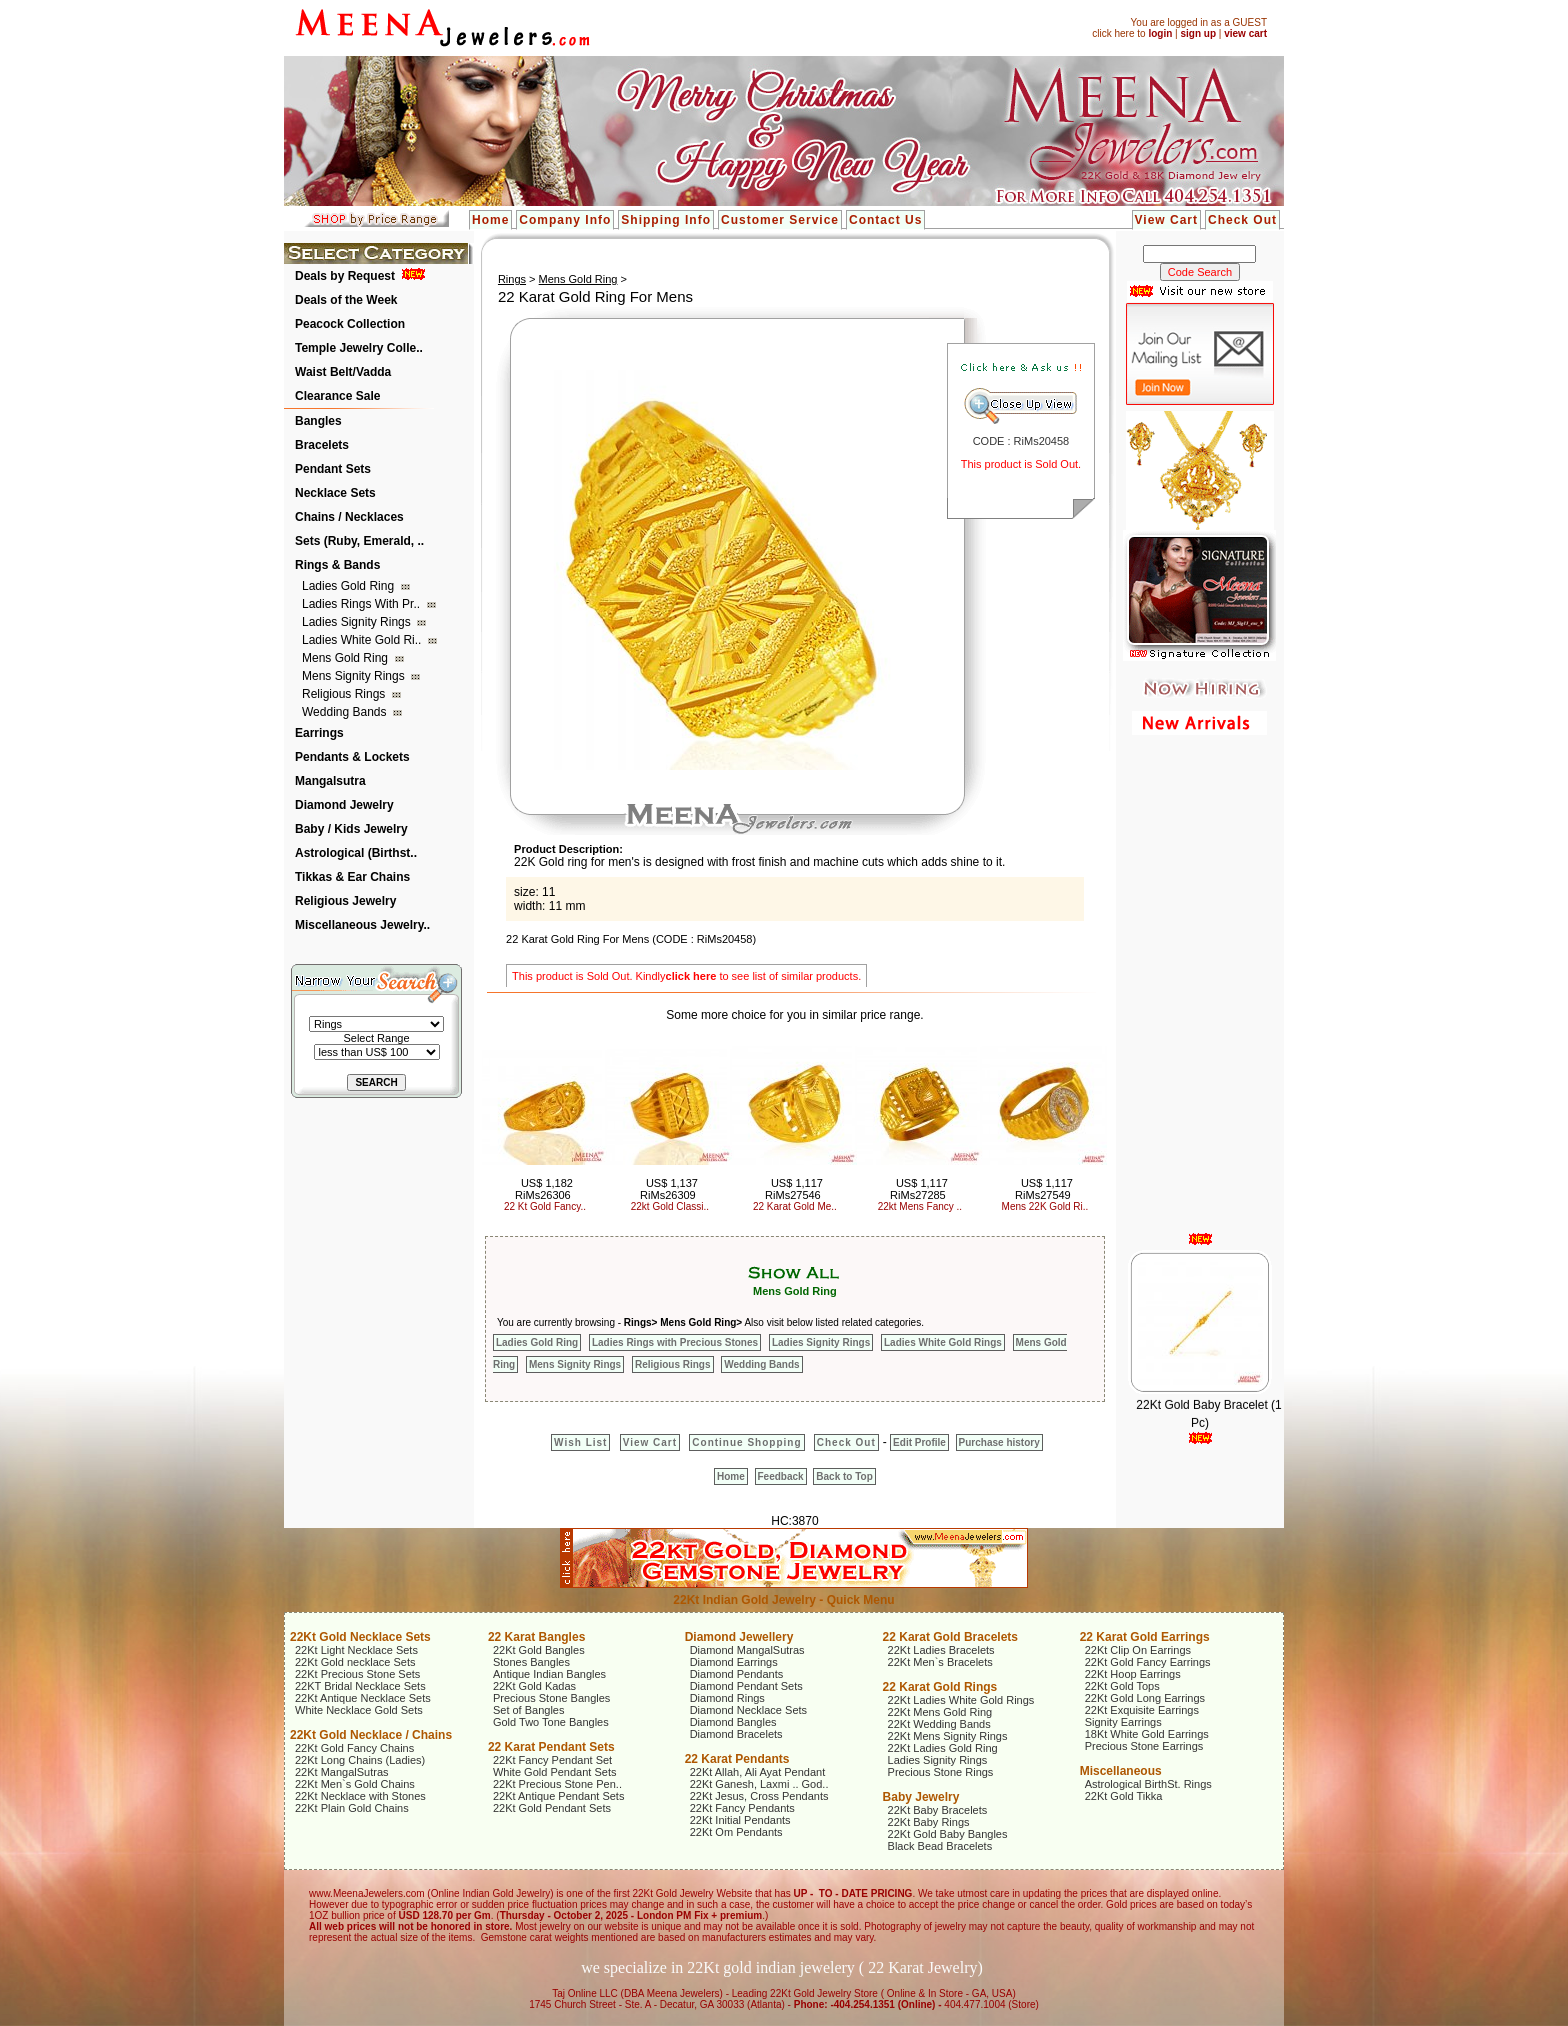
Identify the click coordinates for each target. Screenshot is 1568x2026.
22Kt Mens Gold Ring (940, 1712)
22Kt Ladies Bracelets (941, 1650)
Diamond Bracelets (736, 1734)
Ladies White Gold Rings (943, 1342)
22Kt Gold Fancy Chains (354, 1748)
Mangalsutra (330, 781)
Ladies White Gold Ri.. (363, 640)
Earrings (319, 733)
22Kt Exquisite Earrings (1142, 1710)
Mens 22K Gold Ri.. (1045, 1206)
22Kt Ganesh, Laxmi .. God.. (759, 1784)
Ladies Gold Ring (349, 586)
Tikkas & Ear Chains (352, 877)
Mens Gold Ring (346, 658)
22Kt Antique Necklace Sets (363, 1698)
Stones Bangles (531, 1662)
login (1160, 33)
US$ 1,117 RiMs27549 (1044, 1189)
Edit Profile (919, 1442)
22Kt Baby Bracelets (938, 1810)
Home (490, 220)
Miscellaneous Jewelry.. (362, 925)
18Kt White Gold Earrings (1147, 1734)
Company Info (565, 220)
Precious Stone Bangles (551, 1698)
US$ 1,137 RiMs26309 (669, 1189)
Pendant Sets (333, 469)
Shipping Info (666, 220)
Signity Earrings (1123, 1722)
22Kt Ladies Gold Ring (943, 1748)
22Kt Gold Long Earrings (1145, 1698)
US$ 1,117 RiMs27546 (794, 1189)
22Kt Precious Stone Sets (357, 1674)
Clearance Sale (337, 396)
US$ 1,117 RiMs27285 (919, 1189)
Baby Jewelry (921, 1797)
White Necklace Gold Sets (359, 1710)
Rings (512, 279)
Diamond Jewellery (739, 1637)
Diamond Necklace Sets (748, 1710)
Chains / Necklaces (349, 517)
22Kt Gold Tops (1122, 1686)
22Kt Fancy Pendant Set (552, 1760)
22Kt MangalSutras (342, 1772)
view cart (1245, 33)
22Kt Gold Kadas (534, 1686)
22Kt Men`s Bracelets (940, 1662)
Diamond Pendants (737, 1674)
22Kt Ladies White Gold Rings (961, 1700)
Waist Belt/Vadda (343, 372)
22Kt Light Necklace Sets (356, 1650)
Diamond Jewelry (344, 805)
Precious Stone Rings (941, 1772)
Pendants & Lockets (352, 757)
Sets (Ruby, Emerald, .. (359, 541)
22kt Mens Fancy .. (920, 1206)
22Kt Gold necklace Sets (355, 1662)
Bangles (318, 421)
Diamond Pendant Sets (746, 1686)
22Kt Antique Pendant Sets (559, 1796)
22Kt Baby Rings (929, 1822)
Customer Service (780, 220)
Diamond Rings (727, 1698)
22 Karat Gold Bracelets (950, 1637)
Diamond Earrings (734, 1662)
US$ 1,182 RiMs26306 (544, 1189)
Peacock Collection (350, 324)
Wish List (580, 1442)
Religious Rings (345, 694)
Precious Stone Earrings (1144, 1746)
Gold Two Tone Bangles (551, 1722)
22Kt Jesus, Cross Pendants (759, 1796)
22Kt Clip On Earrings (1138, 1650)
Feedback (781, 1476)
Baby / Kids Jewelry (351, 829)
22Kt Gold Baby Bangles (948, 1834)
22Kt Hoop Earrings (1133, 1674)
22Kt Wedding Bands (939, 1724)
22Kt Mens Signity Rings (948, 1736)
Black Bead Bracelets (940, 1846)
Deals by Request (345, 276)
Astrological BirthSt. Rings (1148, 1784)
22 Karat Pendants (737, 1759)
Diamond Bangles (733, 1722)
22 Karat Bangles (536, 1637)
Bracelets (322, 445)
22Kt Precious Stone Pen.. (557, 1784)
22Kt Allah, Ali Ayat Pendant (758, 1772)
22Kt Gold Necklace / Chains (371, 1735)
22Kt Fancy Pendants (742, 1808)
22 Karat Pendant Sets (551, 1747)
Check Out (1242, 220)
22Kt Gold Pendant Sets (552, 1808)
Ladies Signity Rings (358, 622)
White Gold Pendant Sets (555, 1772)
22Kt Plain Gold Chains (352, 1808)
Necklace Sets (335, 493)
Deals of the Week (346, 300)
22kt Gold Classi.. (670, 1206)
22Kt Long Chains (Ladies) (360, 1760)
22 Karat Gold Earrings (1145, 1637)
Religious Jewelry (345, 901)
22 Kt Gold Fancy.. (545, 1206)
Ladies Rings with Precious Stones (675, 1342)
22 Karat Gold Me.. (795, 1206)
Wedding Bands (346, 712)
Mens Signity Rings (355, 676)
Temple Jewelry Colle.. (359, 348)
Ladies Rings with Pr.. (362, 604)
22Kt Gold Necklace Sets (360, 1637)
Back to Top (844, 1476)
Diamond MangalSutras (747, 1650)
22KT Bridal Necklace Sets (360, 1686)
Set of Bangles (529, 1710)
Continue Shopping (746, 1442)
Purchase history (999, 1442)
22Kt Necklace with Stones (360, 1796)
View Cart (1166, 220)
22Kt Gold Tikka (1124, 1796)
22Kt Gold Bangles (539, 1650)
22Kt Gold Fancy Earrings (1148, 1662)
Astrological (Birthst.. (356, 853)
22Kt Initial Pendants (740, 1820)
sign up (1198, 33)
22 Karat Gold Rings (940, 1687)
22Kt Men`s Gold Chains (355, 1784)
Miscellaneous (1121, 1771)
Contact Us (885, 220)
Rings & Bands (337, 565)
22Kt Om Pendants (736, 1832)
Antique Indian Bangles (549, 1674)
